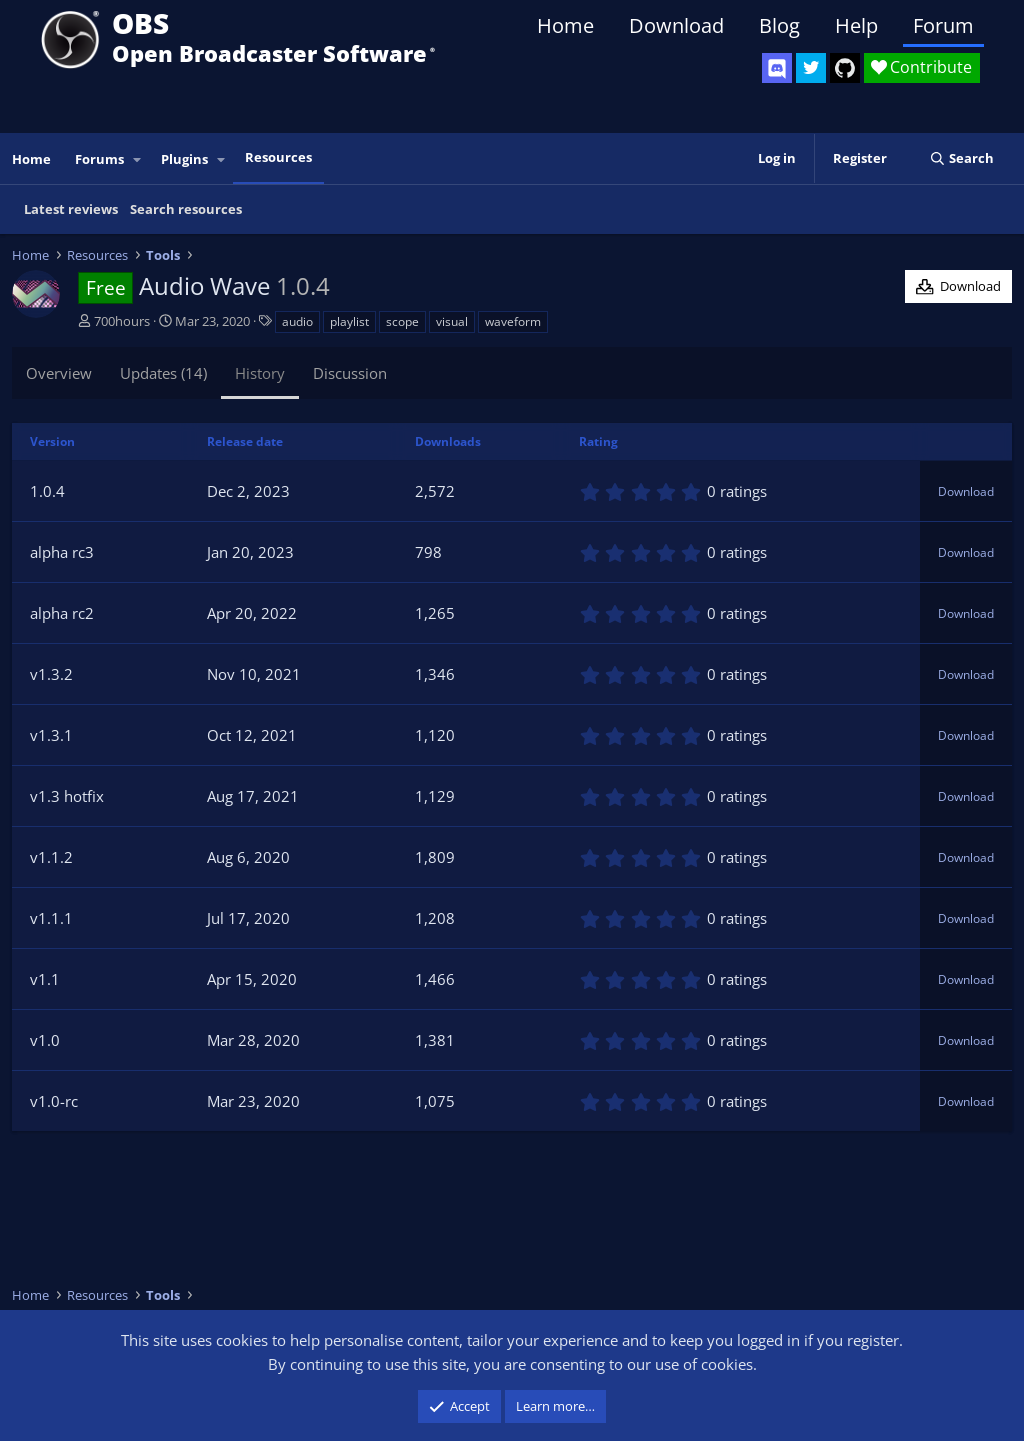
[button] (138, 159)
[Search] (961, 158)
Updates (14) (163, 373)
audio (297, 321)
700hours (122, 321)
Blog (779, 25)
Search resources (186, 209)
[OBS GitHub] (845, 68)
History (260, 373)
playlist (349, 321)
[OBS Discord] (777, 68)
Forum (943, 25)
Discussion (350, 373)
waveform (513, 321)
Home (565, 25)
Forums (99, 159)
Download (676, 25)
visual (452, 321)
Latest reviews (71, 209)
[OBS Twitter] (811, 68)
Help (856, 25)
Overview (59, 373)
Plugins (184, 159)
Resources (278, 157)
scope (402, 321)
